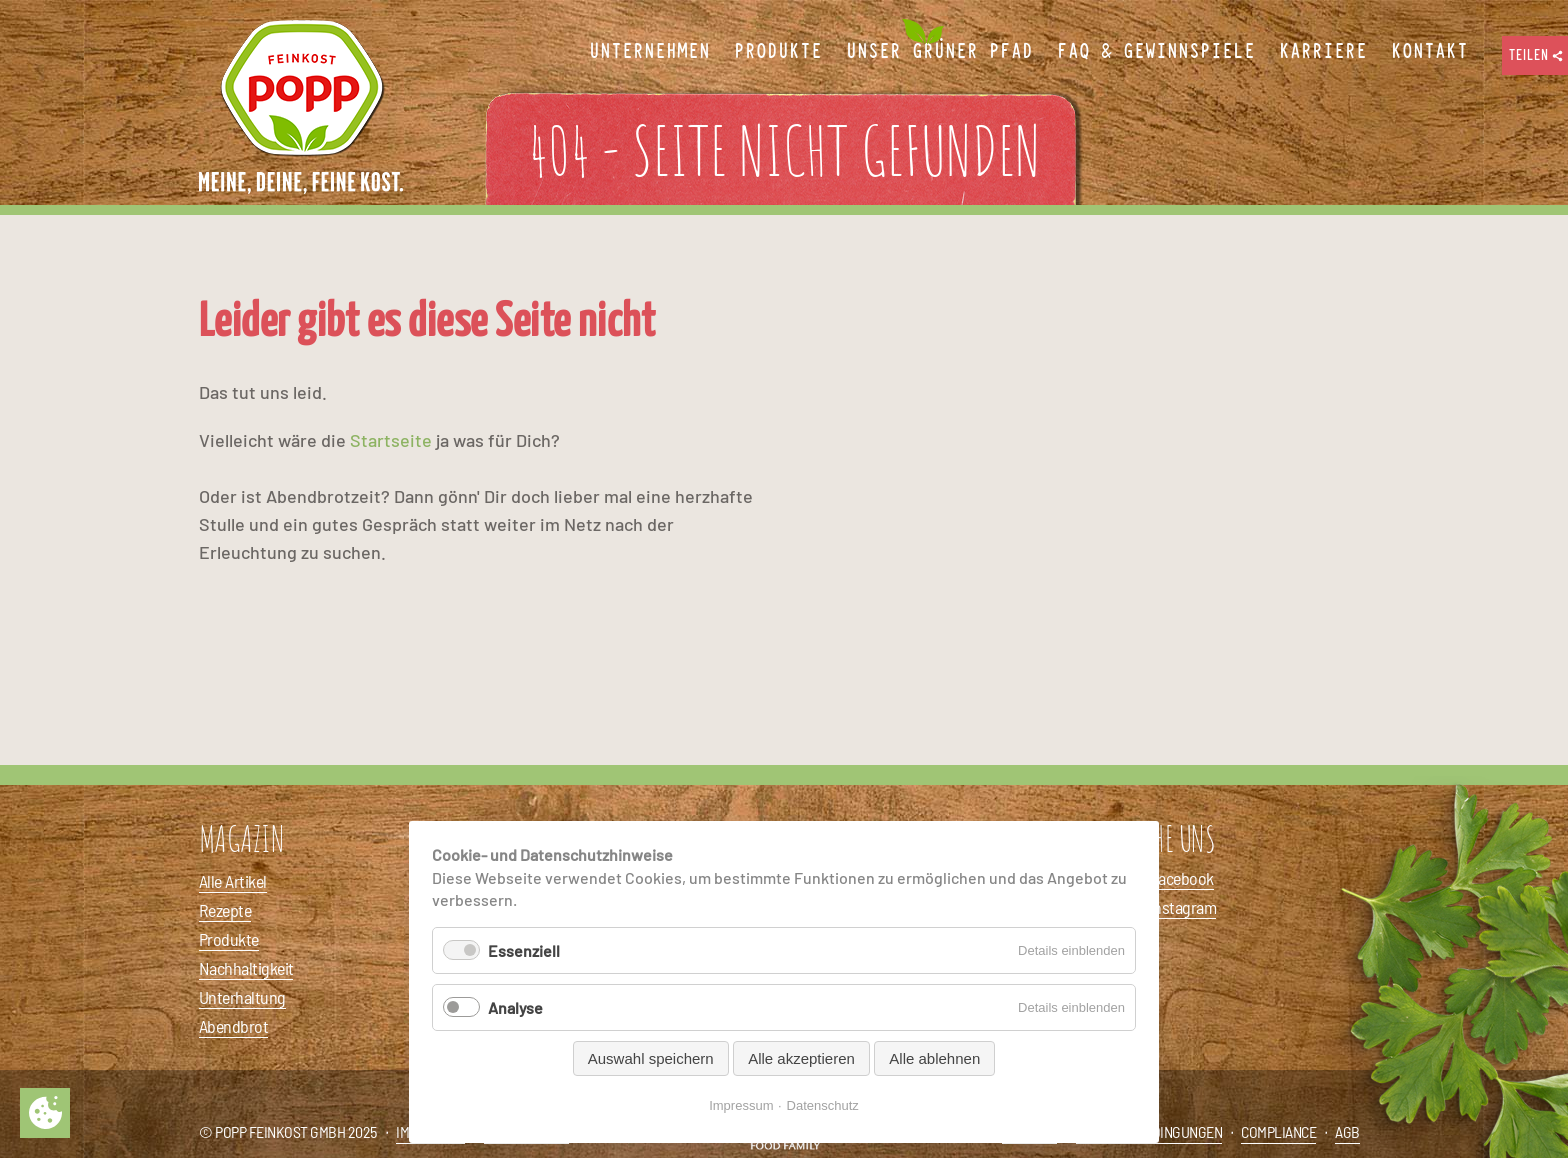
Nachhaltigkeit (246, 968)
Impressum (741, 1105)
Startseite (391, 440)
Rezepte (225, 910)
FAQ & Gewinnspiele (1156, 52)
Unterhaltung (242, 997)
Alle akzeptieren (801, 1058)
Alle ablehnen (934, 1058)
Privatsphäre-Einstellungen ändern (45, 1113)
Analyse (515, 1007)
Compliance (1278, 1131)
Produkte (229, 939)
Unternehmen (649, 52)
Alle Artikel (233, 881)
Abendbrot (233, 1026)
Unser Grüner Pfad (939, 52)
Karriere (1323, 52)
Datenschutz (823, 1105)
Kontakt (1429, 52)
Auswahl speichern (651, 1058)
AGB (1347, 1131)
